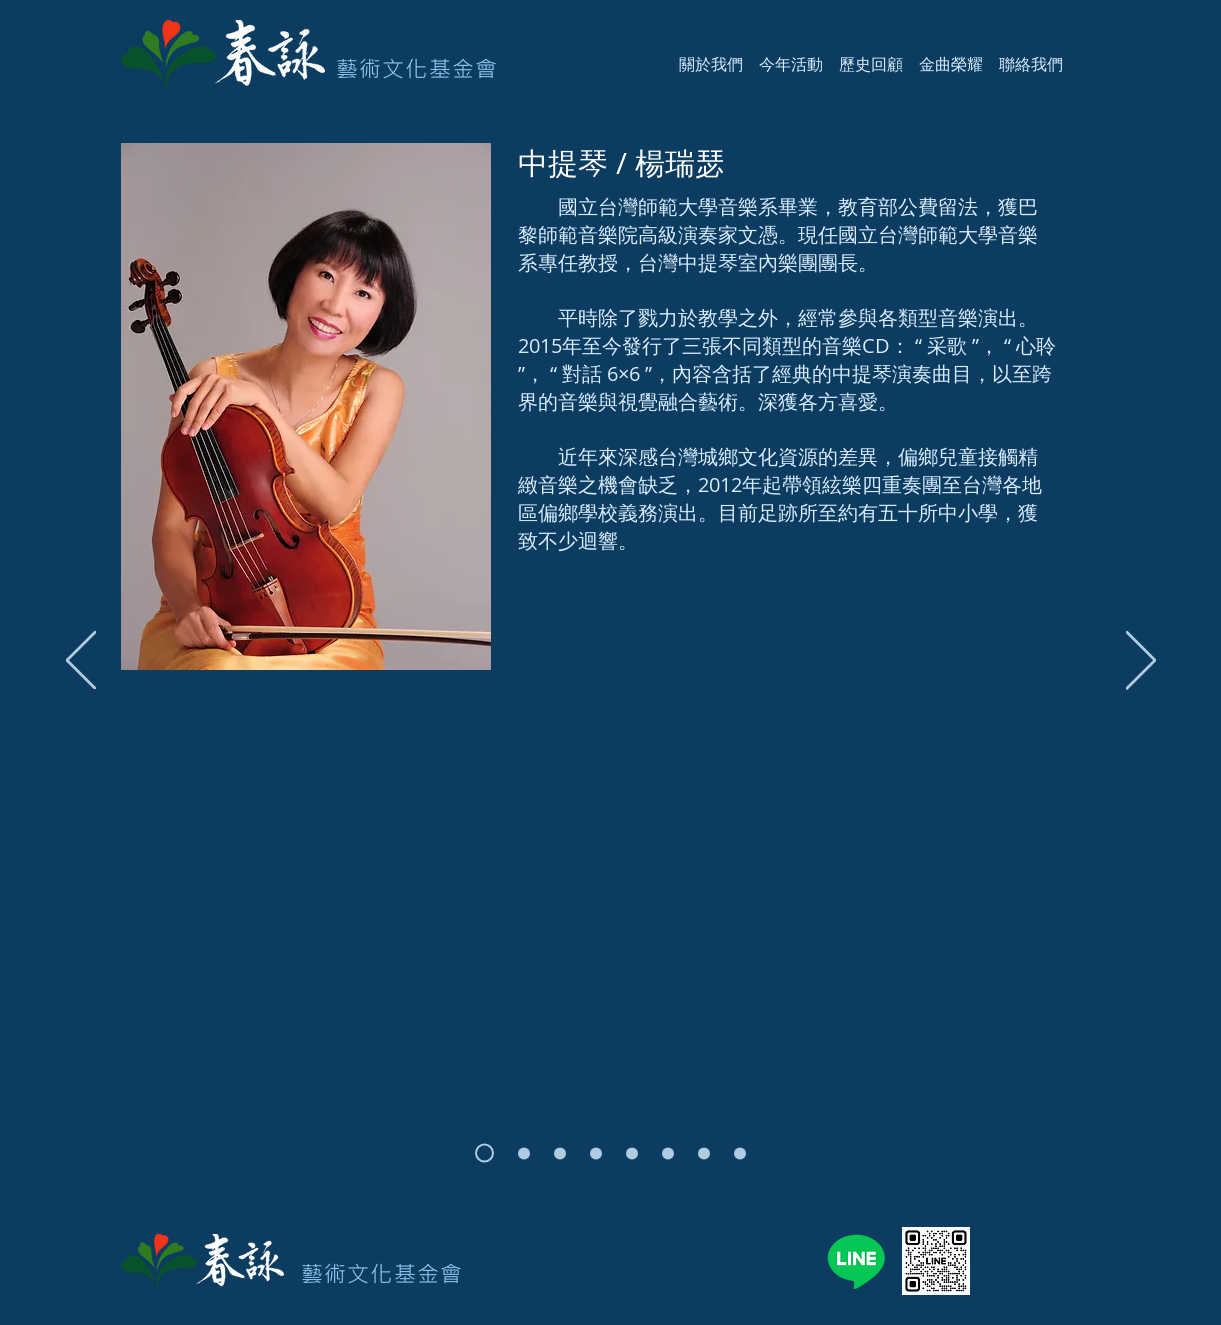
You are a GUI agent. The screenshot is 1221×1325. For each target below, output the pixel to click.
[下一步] (1141, 662)
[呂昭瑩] (596, 1153)
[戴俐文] (704, 1153)
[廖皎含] (524, 1153)
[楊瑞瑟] (484, 1153)
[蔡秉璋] (560, 1153)
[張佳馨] (632, 1153)
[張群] (668, 1153)
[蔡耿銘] (740, 1153)
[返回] (81, 662)
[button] (711, 55)
